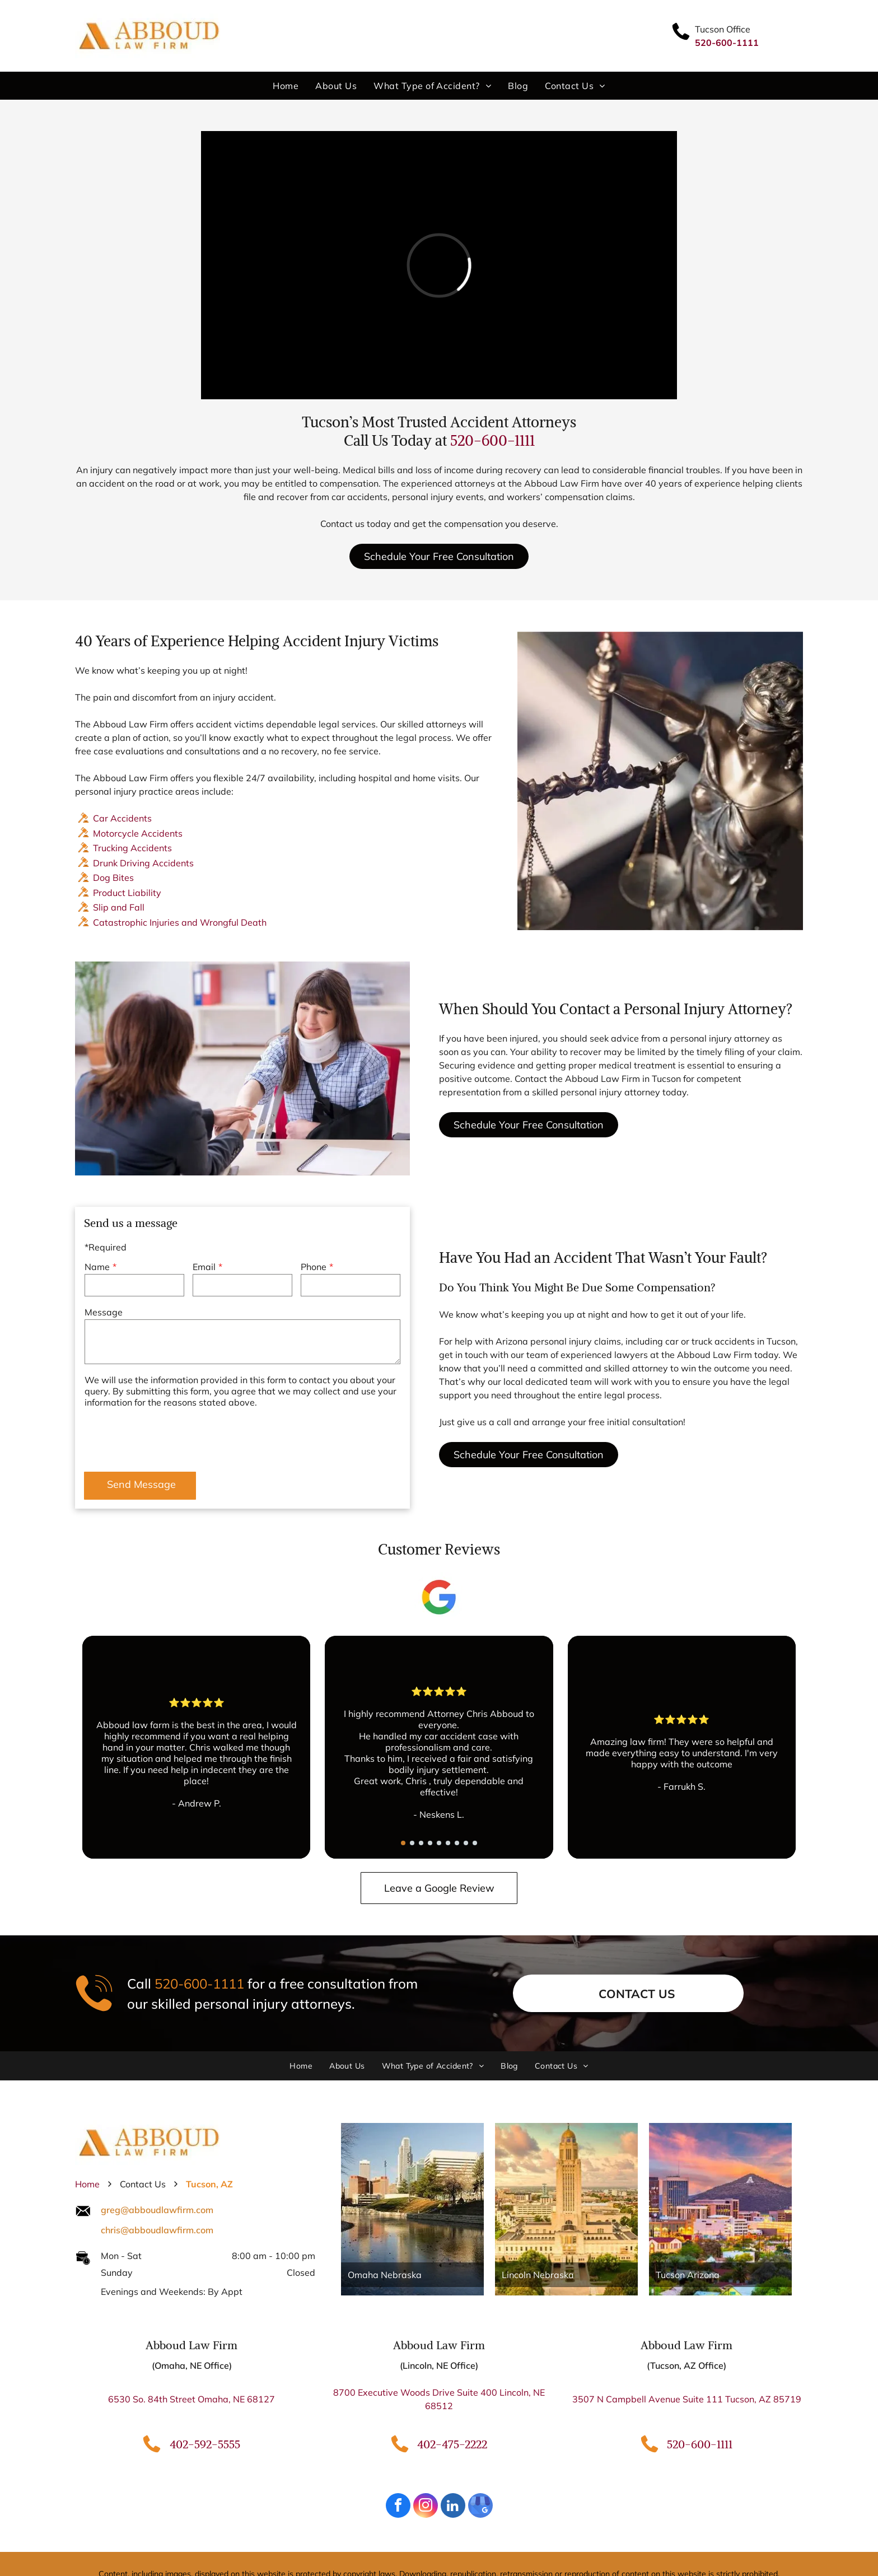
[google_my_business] (480, 2507)
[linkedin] (453, 2507)
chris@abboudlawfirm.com (157, 2230)
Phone (313, 1266)
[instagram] (425, 2507)
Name (97, 1266)
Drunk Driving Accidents (143, 863)
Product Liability (127, 892)
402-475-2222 (452, 2444)
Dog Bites (113, 877)
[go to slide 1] (403, 1843)
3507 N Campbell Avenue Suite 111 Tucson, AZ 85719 (686, 2399)
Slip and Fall (118, 907)
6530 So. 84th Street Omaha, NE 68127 (191, 2399)
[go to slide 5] (439, 1843)
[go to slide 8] (466, 1843)
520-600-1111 (492, 440)
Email (204, 1266)
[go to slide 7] (457, 1843)
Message (104, 1312)
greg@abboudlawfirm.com (157, 2209)
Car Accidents (122, 818)
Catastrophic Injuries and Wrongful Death (180, 922)
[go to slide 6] (448, 1843)
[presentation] (170, 1438)
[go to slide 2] (412, 1843)
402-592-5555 (205, 2444)
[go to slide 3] (421, 1843)
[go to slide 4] (430, 1843)
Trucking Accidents (132, 847)
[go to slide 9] (475, 1843)
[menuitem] (285, 85)
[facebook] (398, 2507)
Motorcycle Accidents (138, 833)
